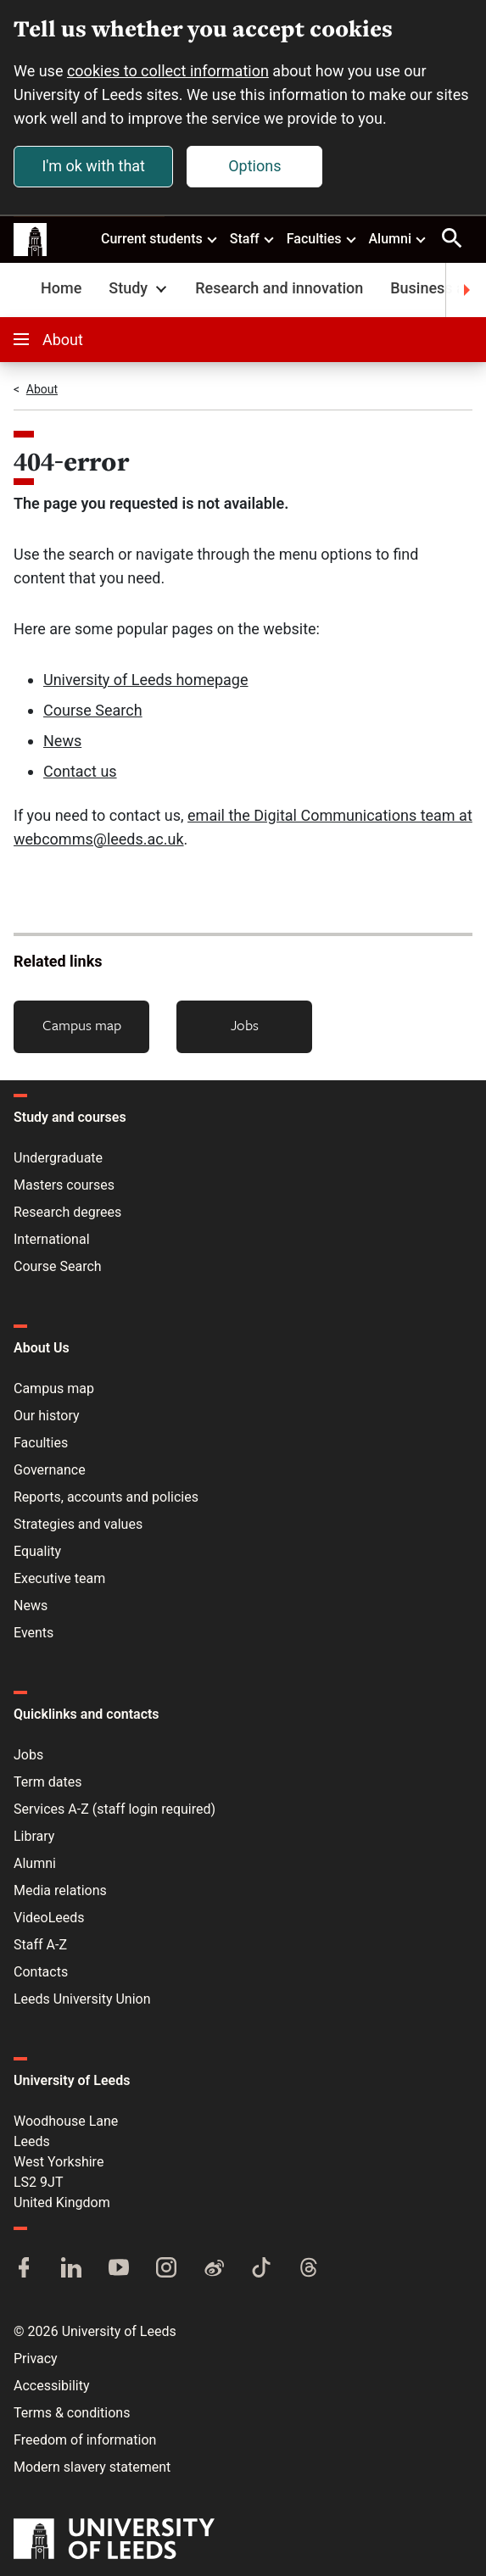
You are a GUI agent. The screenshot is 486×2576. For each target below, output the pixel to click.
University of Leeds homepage (146, 680)
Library (34, 1836)
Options (254, 166)
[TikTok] (261, 2269)
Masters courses (64, 1185)
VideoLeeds (49, 1918)
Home (61, 288)
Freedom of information (85, 2440)
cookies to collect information (168, 71)
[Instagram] (166, 2269)
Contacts (41, 1972)
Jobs (245, 1024)
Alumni (397, 238)
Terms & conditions (72, 2413)
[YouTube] (118, 2269)
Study (139, 288)
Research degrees (67, 1212)
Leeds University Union (82, 1999)
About (48, 339)
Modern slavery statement (92, 2467)
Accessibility (52, 2386)
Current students (160, 238)
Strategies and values (78, 1524)
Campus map (81, 1024)
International (52, 1239)
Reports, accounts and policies (106, 1497)
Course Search (92, 710)
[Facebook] (23, 2269)
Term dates (47, 1782)
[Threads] (308, 2269)
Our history (47, 1416)
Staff (253, 238)
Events (33, 1633)
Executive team (59, 1578)
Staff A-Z (40, 1945)
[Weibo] (213, 2269)
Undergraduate (58, 1158)
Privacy (36, 2358)
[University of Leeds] (114, 2540)
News (62, 741)
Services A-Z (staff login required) (114, 1809)
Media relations (60, 1890)
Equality (37, 1551)
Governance (50, 1470)
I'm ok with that (93, 166)
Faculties (322, 238)
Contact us (80, 771)
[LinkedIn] (71, 2269)
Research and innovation (279, 288)
